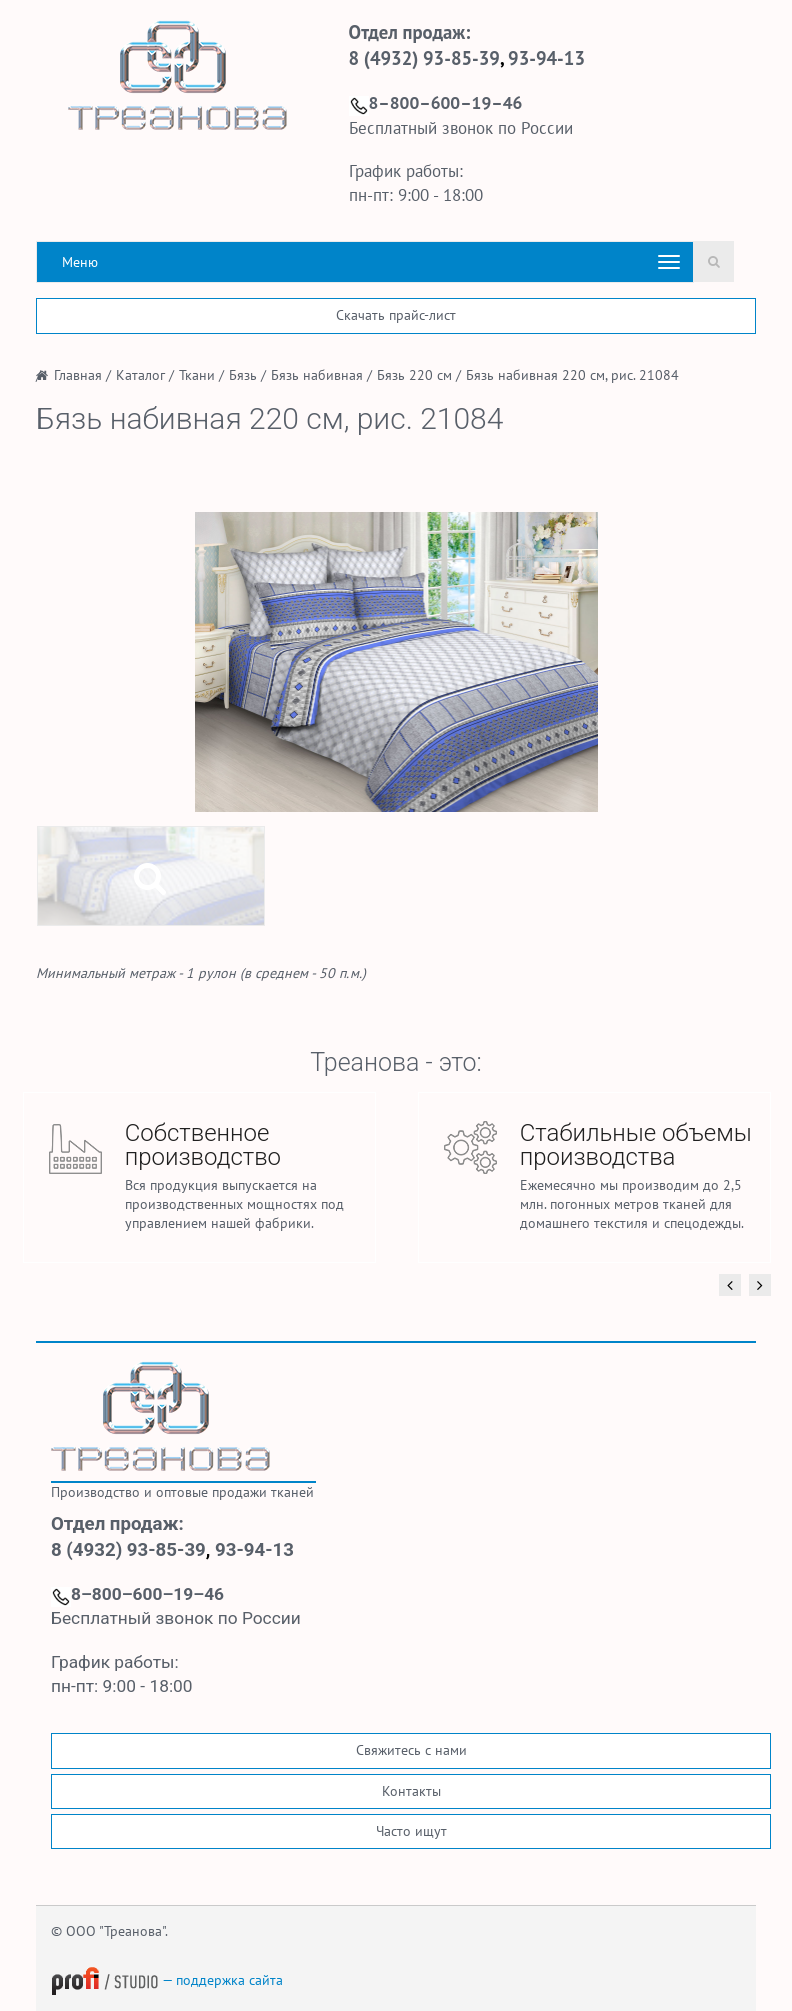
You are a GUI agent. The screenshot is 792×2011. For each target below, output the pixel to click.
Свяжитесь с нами (411, 1750)
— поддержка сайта (167, 1980)
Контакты (411, 1791)
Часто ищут (411, 1831)
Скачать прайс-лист (396, 315)
